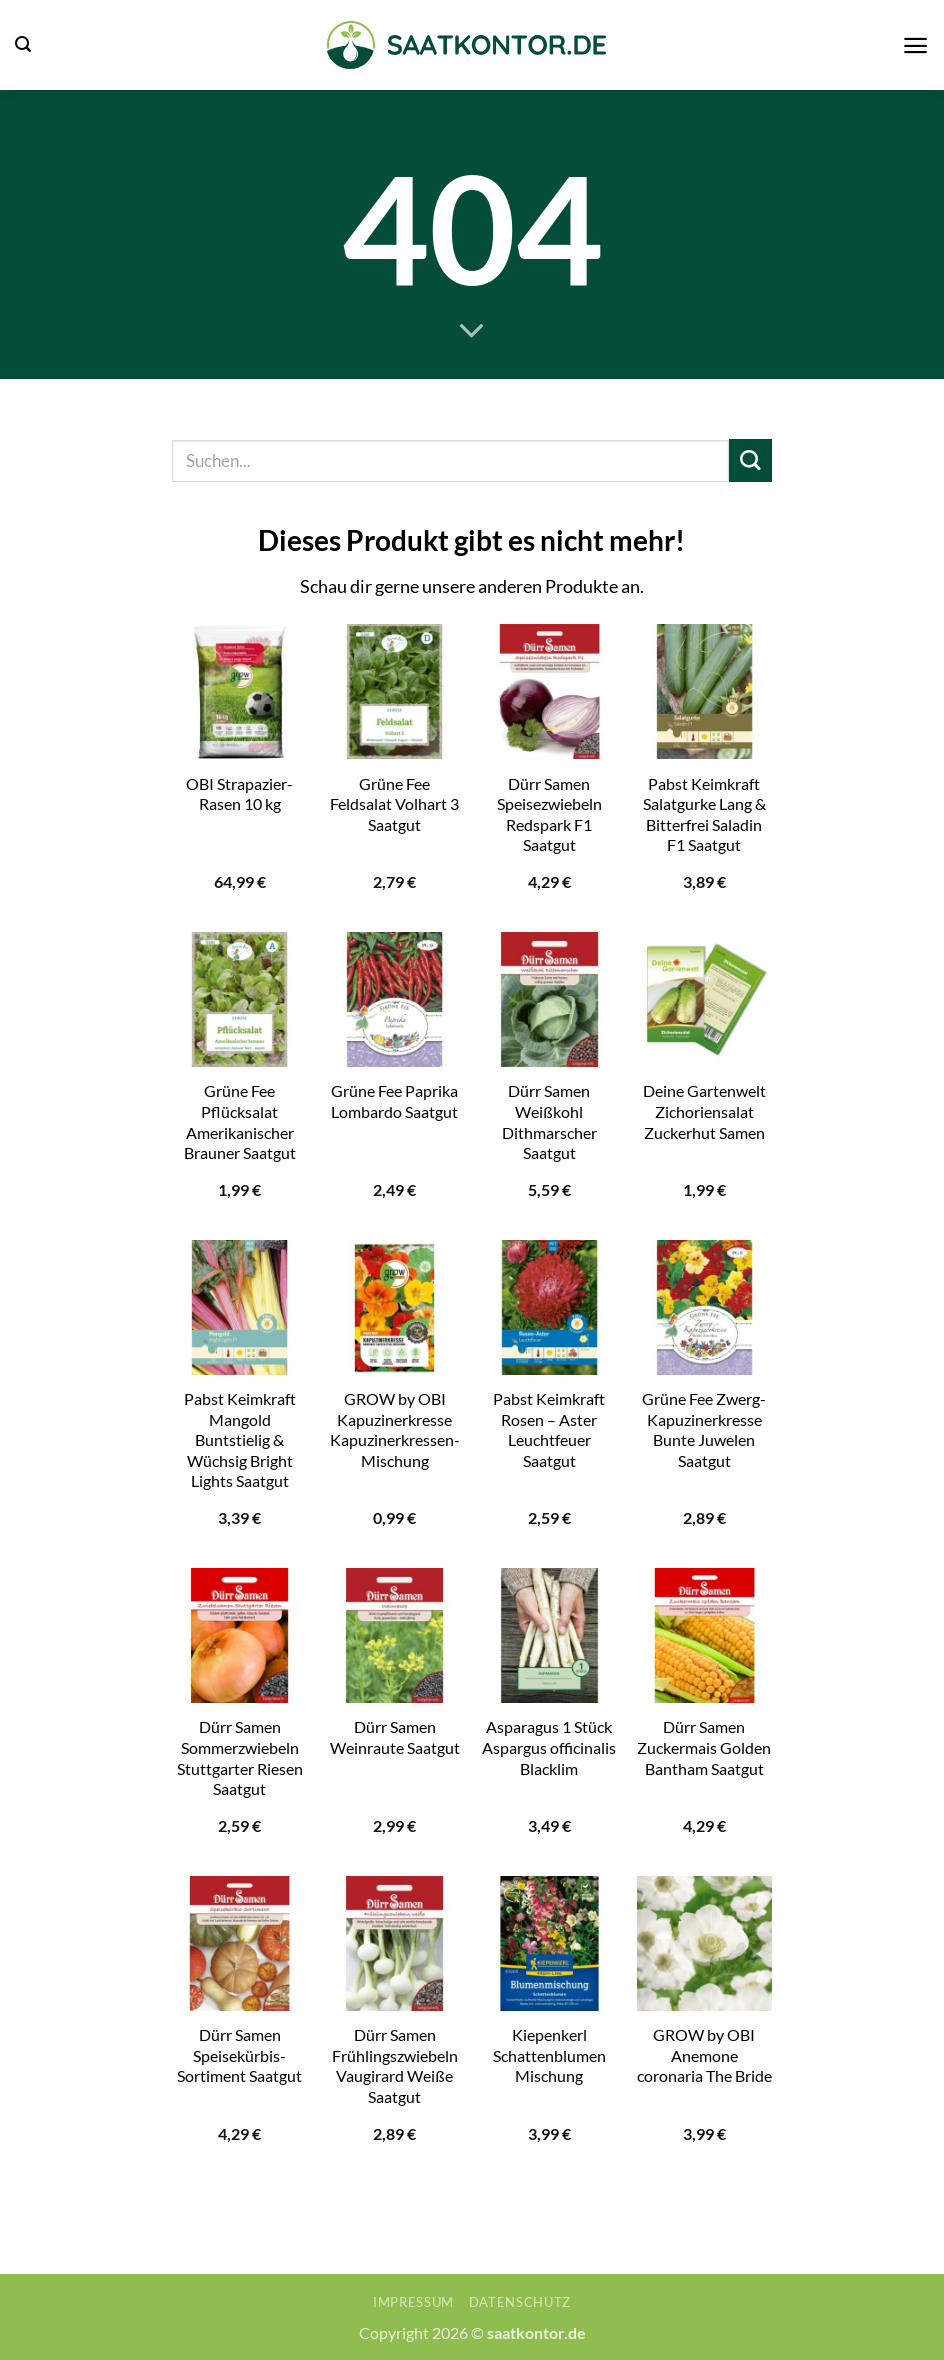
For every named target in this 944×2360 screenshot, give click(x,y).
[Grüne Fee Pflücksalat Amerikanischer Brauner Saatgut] (239, 999)
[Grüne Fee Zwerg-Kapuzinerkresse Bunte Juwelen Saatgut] (704, 1307)
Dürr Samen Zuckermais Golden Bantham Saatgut (704, 1747)
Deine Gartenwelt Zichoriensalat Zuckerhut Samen (704, 1111)
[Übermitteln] (750, 460)
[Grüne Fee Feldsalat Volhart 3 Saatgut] (394, 691)
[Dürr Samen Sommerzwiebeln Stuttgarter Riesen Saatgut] (239, 1635)
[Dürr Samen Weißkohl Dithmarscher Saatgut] (549, 999)
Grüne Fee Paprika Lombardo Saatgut (394, 1101)
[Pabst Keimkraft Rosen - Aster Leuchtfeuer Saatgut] (549, 1307)
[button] (23, 44)
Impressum (413, 2302)
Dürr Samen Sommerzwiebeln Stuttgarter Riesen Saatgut (240, 1757)
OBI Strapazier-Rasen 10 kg (239, 794)
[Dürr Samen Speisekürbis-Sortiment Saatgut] (239, 1943)
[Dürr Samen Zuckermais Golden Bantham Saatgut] (704, 1635)
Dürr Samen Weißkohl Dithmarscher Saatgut (549, 1121)
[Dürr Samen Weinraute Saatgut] (394, 1635)
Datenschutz (520, 2302)
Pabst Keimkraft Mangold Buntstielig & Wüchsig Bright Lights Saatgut (240, 1439)
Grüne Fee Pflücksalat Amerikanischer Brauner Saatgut (240, 1121)
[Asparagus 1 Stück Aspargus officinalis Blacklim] (549, 1635)
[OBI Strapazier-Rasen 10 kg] (239, 691)
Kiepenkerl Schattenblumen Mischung (549, 2055)
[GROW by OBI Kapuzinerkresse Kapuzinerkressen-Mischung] (394, 1307)
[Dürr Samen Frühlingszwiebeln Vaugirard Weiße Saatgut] (394, 1943)
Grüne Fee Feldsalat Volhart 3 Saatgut (394, 804)
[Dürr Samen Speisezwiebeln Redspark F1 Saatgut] (549, 691)
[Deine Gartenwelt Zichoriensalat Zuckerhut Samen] (704, 999)
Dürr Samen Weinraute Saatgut (395, 1737)
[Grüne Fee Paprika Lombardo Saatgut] (394, 999)
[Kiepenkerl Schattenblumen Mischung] (549, 1943)
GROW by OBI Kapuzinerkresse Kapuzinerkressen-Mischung (395, 1429)
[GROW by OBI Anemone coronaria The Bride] (704, 1943)
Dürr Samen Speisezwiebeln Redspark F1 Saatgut (549, 814)
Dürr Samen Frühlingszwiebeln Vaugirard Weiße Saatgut (395, 2065)
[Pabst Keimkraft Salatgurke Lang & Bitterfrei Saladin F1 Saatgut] (704, 691)
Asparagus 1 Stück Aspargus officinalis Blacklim (549, 1747)
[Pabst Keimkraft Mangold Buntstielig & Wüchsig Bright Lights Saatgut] (239, 1307)
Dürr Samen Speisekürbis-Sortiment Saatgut (239, 2055)
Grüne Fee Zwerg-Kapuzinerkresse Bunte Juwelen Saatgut (704, 1429)
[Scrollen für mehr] (472, 332)
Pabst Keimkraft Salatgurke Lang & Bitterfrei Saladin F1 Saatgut (704, 814)
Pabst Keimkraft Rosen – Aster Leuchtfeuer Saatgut (549, 1429)
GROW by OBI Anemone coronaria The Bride (704, 2055)
